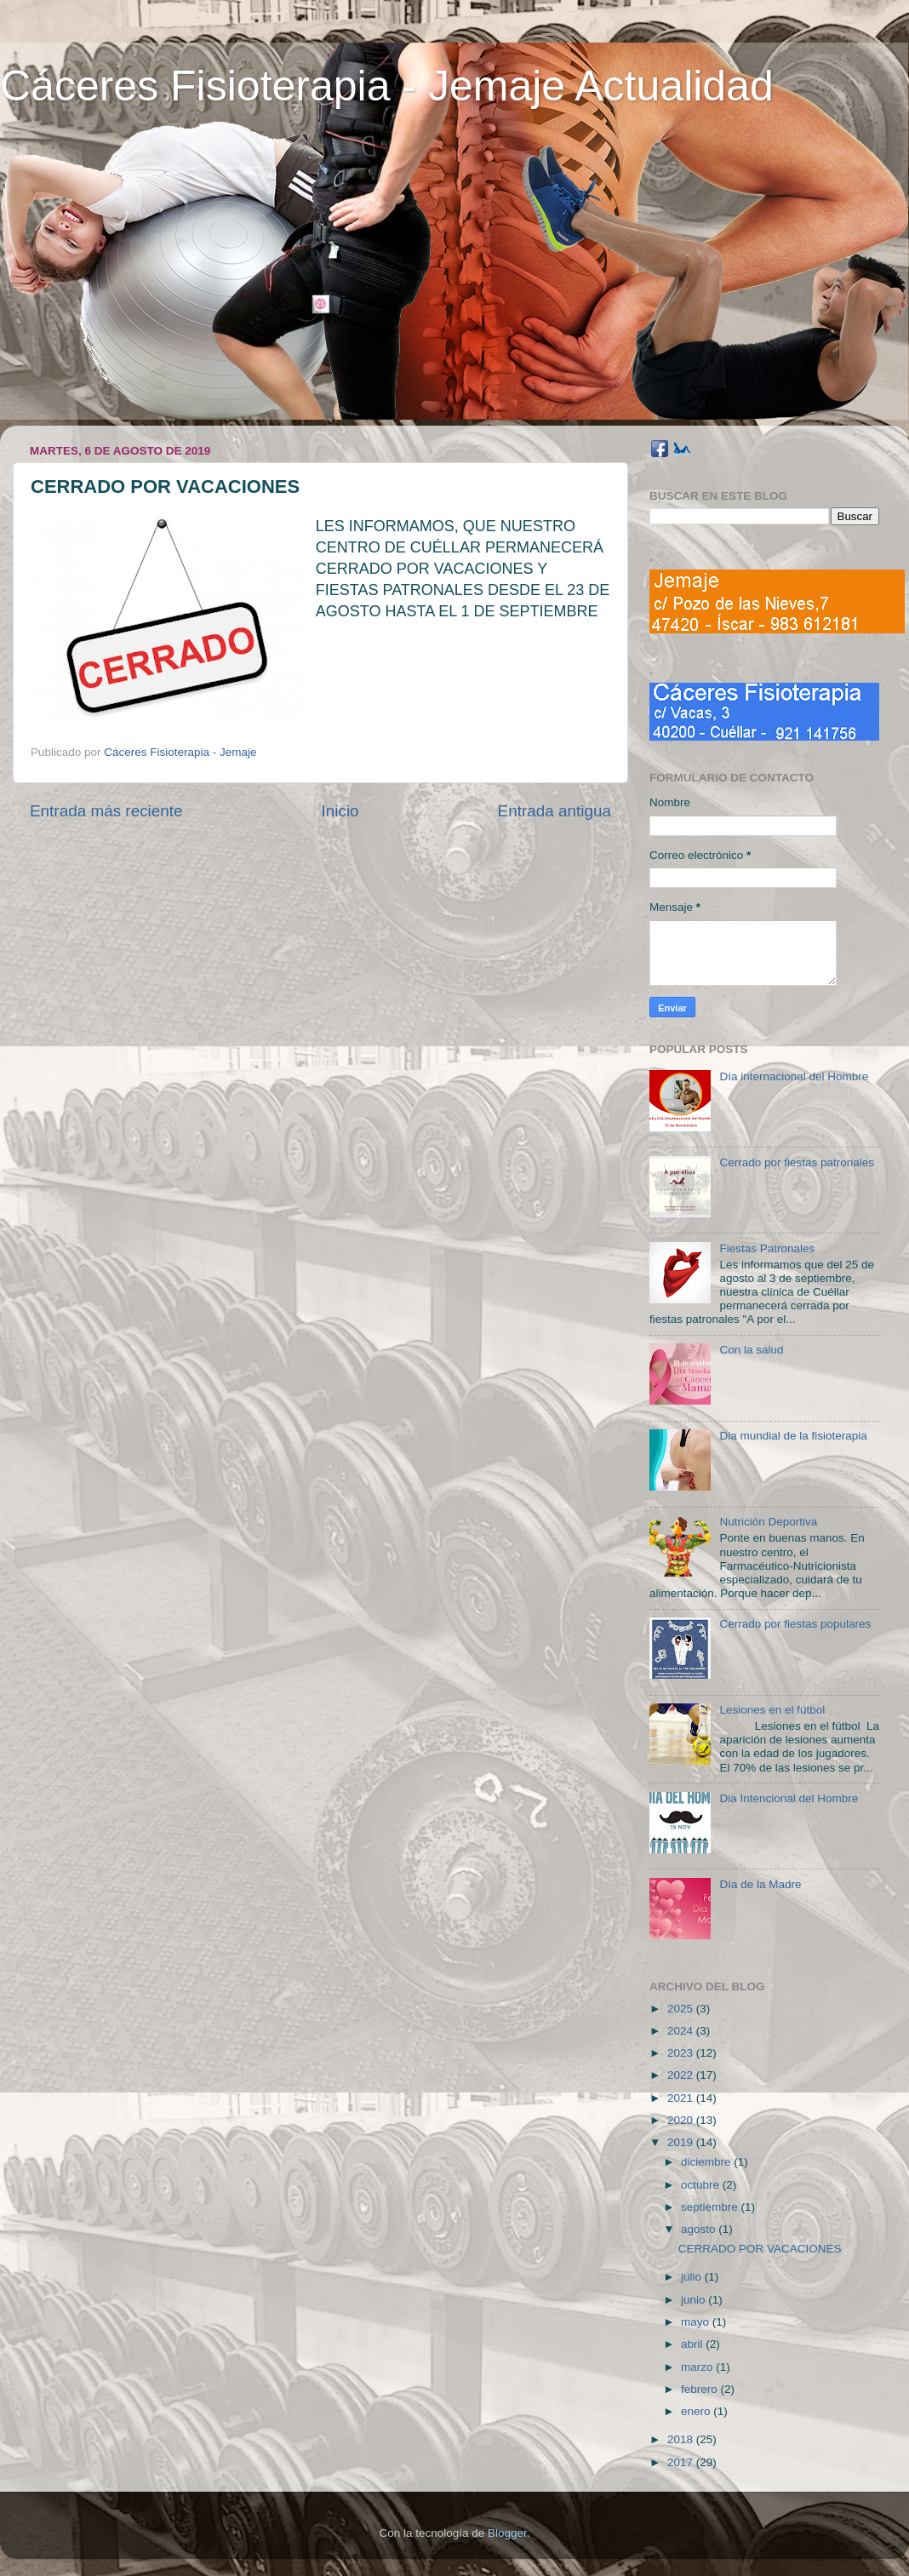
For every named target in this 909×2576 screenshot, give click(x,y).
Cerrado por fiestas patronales (796, 1162)
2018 (681, 2439)
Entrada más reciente (106, 811)
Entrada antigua (554, 811)
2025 (681, 2008)
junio (694, 2299)
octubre (702, 2184)
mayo (696, 2322)
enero (697, 2411)
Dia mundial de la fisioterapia (792, 1435)
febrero (701, 2389)
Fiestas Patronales (767, 1248)
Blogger (507, 2533)
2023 (681, 2052)
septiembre (711, 2207)
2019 (681, 2142)
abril (693, 2344)
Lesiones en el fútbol (772, 1709)
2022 (681, 2075)
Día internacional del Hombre (793, 1076)
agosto (699, 2229)
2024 (681, 2030)
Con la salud (751, 1349)
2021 (681, 2098)
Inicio (340, 811)
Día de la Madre (760, 1884)
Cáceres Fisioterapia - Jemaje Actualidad (387, 86)
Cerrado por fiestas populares (795, 1623)
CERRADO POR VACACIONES (760, 2248)
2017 (681, 2462)
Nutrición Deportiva (768, 1521)
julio (693, 2276)
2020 (681, 2120)
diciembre (707, 2161)
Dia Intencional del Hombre (788, 1798)
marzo (698, 2367)
